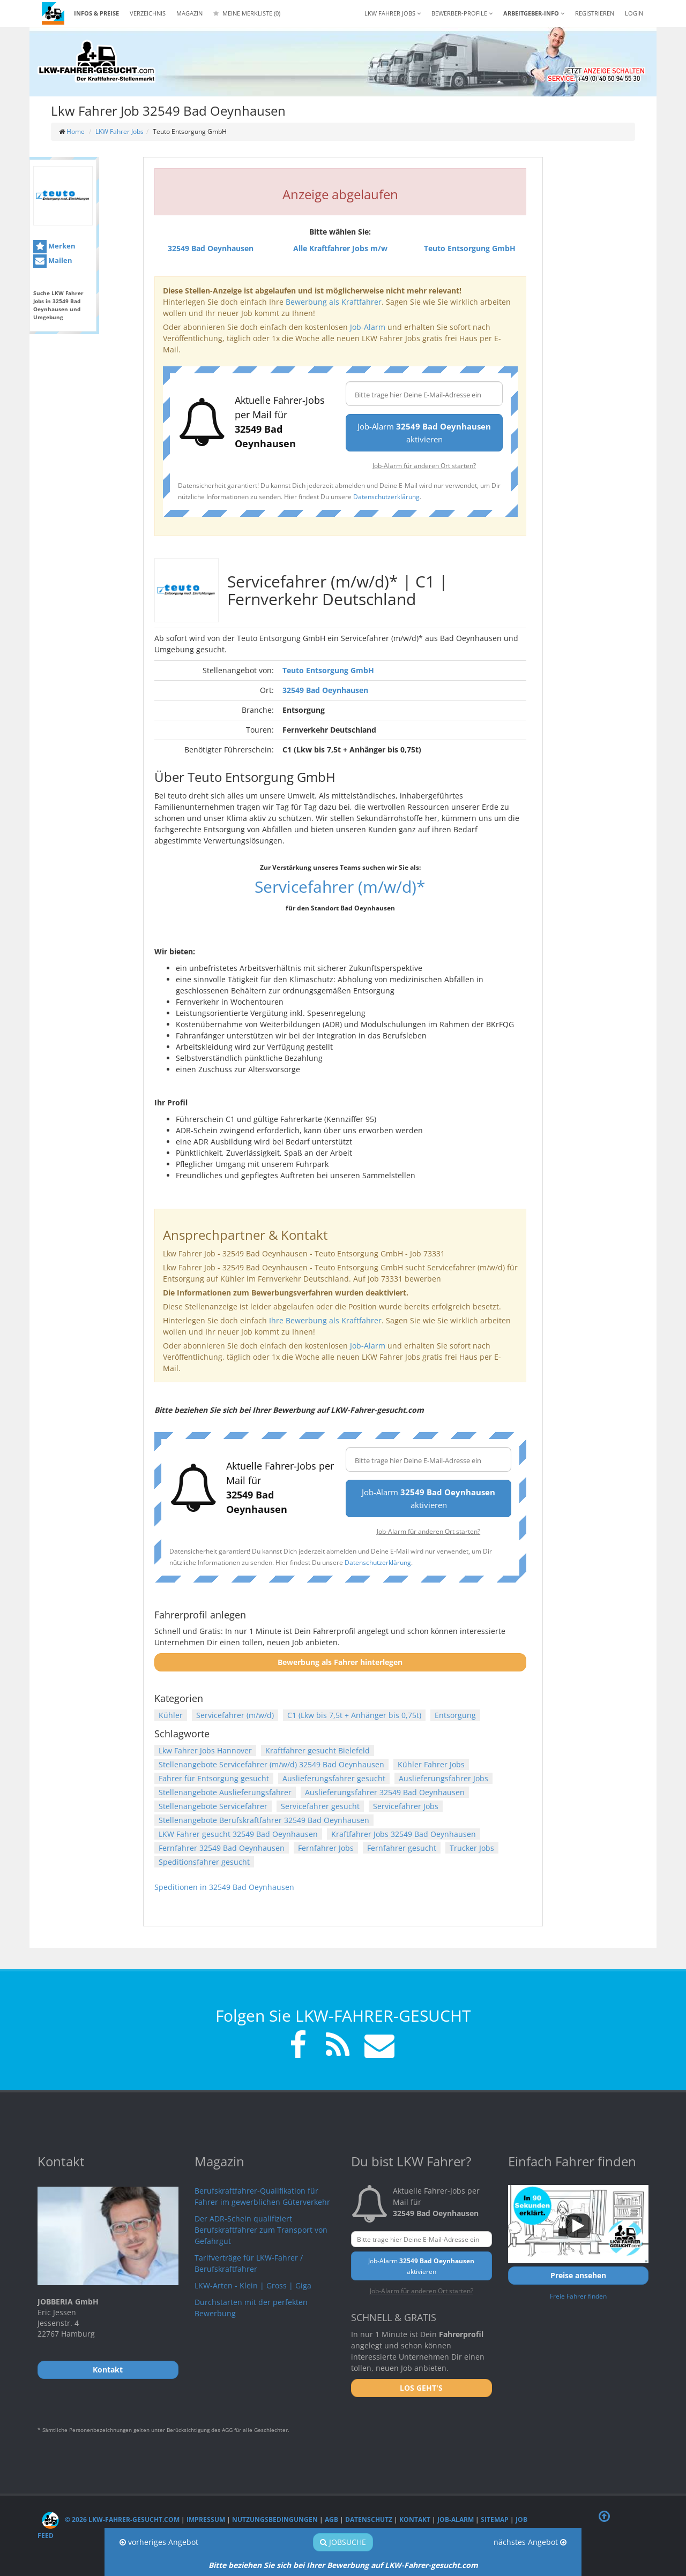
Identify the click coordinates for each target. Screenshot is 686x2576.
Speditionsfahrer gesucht (204, 1862)
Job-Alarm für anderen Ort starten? (424, 465)
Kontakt (414, 2519)
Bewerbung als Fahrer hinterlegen (340, 1662)
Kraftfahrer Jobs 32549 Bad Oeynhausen (403, 1834)
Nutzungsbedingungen (275, 2519)
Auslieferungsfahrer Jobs (443, 1778)
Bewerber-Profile (462, 13)
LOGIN (634, 13)
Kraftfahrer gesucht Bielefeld (317, 1750)
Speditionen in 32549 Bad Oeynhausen (224, 1887)
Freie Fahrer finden (578, 2296)
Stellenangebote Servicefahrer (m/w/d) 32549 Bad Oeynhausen (271, 1764)
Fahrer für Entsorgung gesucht (214, 1778)
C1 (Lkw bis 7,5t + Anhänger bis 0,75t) (354, 1715)
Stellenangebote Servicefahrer (213, 1806)
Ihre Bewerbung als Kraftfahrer (325, 1320)
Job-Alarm (367, 327)
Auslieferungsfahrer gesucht (333, 1778)
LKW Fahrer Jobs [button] (392, 13)
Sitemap (495, 2519)
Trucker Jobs (472, 1848)
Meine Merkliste (246, 13)
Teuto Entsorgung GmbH (328, 670)
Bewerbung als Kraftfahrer (334, 302)
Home (75, 131)
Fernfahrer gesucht (401, 1848)
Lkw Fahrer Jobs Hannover (205, 1750)
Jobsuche (343, 2542)
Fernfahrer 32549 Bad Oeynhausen (222, 1848)
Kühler (171, 1715)
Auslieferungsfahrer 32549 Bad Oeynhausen (385, 1792)
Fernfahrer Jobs (326, 1848)
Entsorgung (455, 1715)
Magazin (189, 13)
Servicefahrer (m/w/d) (235, 1715)
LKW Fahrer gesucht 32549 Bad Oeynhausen (238, 1834)
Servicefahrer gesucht (320, 1806)
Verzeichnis (148, 13)
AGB (331, 2519)
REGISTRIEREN (594, 13)
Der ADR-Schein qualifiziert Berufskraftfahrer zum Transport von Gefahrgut (261, 2229)
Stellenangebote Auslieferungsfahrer (225, 1792)
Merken (54, 246)
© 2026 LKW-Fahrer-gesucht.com (111, 2519)
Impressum (206, 2519)
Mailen (52, 261)
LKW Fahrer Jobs (119, 131)
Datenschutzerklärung (386, 496)
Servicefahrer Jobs (405, 1806)
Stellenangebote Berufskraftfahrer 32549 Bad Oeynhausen (264, 1820)
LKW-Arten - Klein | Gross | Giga (253, 2285)
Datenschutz (368, 2519)
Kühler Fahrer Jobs (431, 1764)
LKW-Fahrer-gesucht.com (431, 2565)
